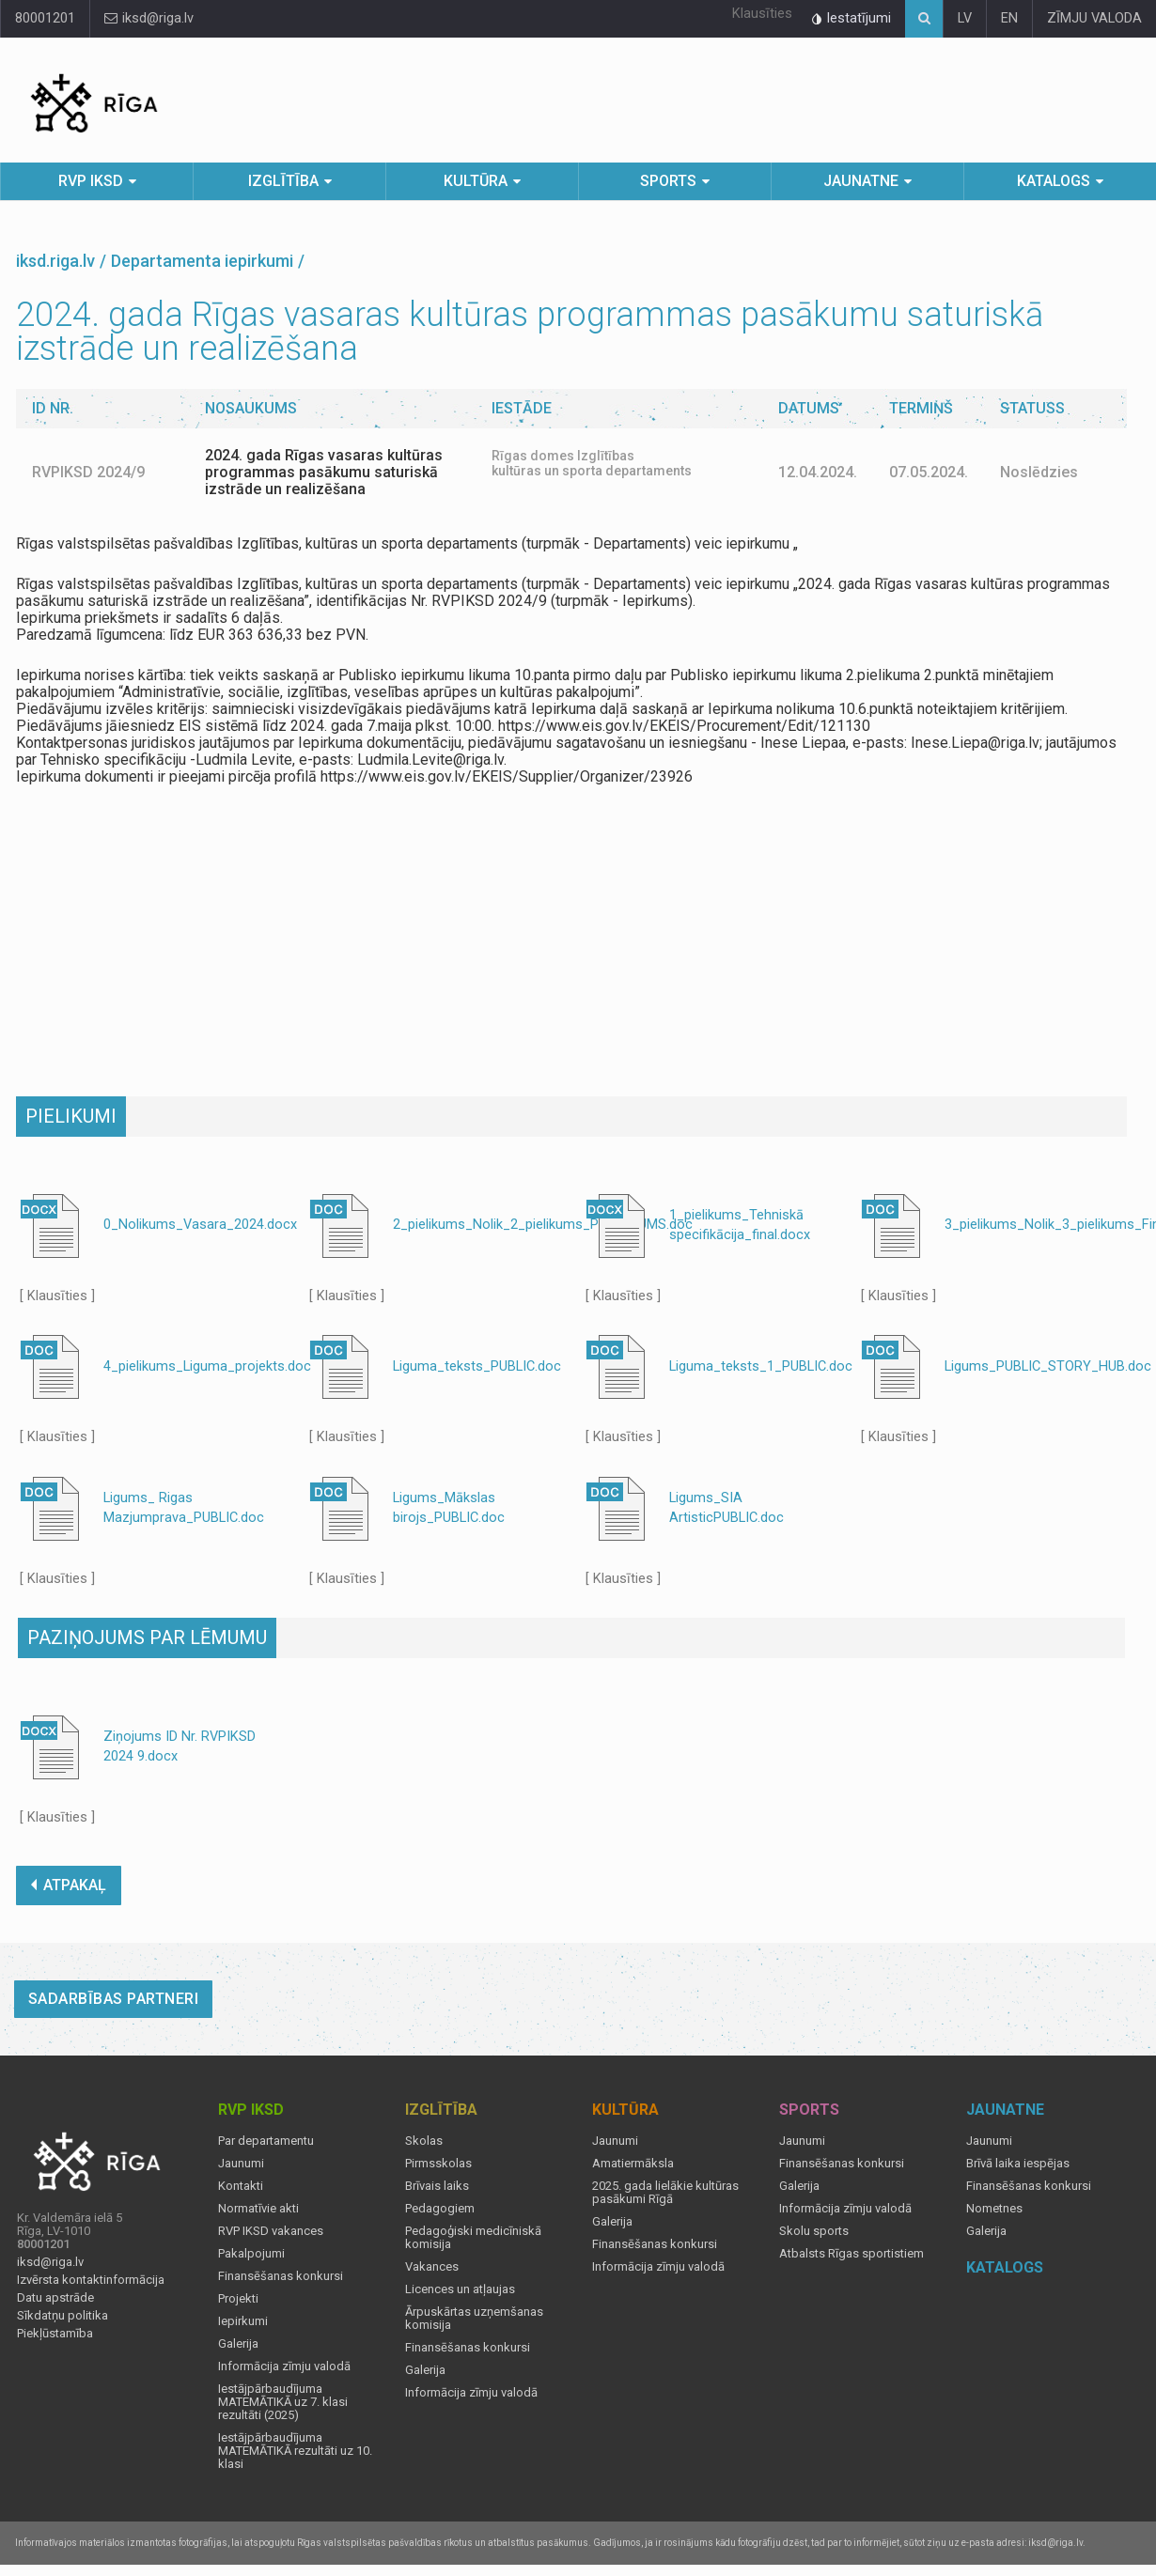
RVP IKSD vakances (270, 2231)
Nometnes (994, 2208)
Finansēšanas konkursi (280, 2276)
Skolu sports (814, 2231)
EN (1009, 18)
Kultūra (476, 181)
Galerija (238, 2344)
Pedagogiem (440, 2208)
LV (965, 18)
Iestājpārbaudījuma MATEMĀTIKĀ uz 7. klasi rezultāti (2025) (283, 2402)
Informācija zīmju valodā (284, 2366)
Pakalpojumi (251, 2253)
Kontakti (240, 2186)
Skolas (424, 2141)
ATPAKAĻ (68, 1885)
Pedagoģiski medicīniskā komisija (473, 2238)
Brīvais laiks (437, 2186)
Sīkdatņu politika (62, 2315)
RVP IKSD (90, 181)
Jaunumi (241, 2163)
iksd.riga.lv (55, 261)
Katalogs (1053, 181)
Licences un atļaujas (460, 2289)
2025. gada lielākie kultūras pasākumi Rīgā (665, 2193)
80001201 (45, 18)
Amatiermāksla (633, 2163)
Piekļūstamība (55, 2333)
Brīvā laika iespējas (1018, 2163)
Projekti (238, 2298)
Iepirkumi (243, 2321)
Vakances (432, 2266)
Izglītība (283, 181)
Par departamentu (266, 2141)
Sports (668, 181)
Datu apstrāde (55, 2297)
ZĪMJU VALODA (1094, 18)
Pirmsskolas (438, 2163)
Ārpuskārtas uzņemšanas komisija (474, 2318)
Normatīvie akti (258, 2208)
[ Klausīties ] (57, 1296)
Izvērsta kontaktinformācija (90, 2280)
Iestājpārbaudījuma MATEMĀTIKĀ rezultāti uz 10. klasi (295, 2451)
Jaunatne (860, 181)
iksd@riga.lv (149, 18)
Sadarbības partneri (113, 1999)
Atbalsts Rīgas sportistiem (851, 2253)
